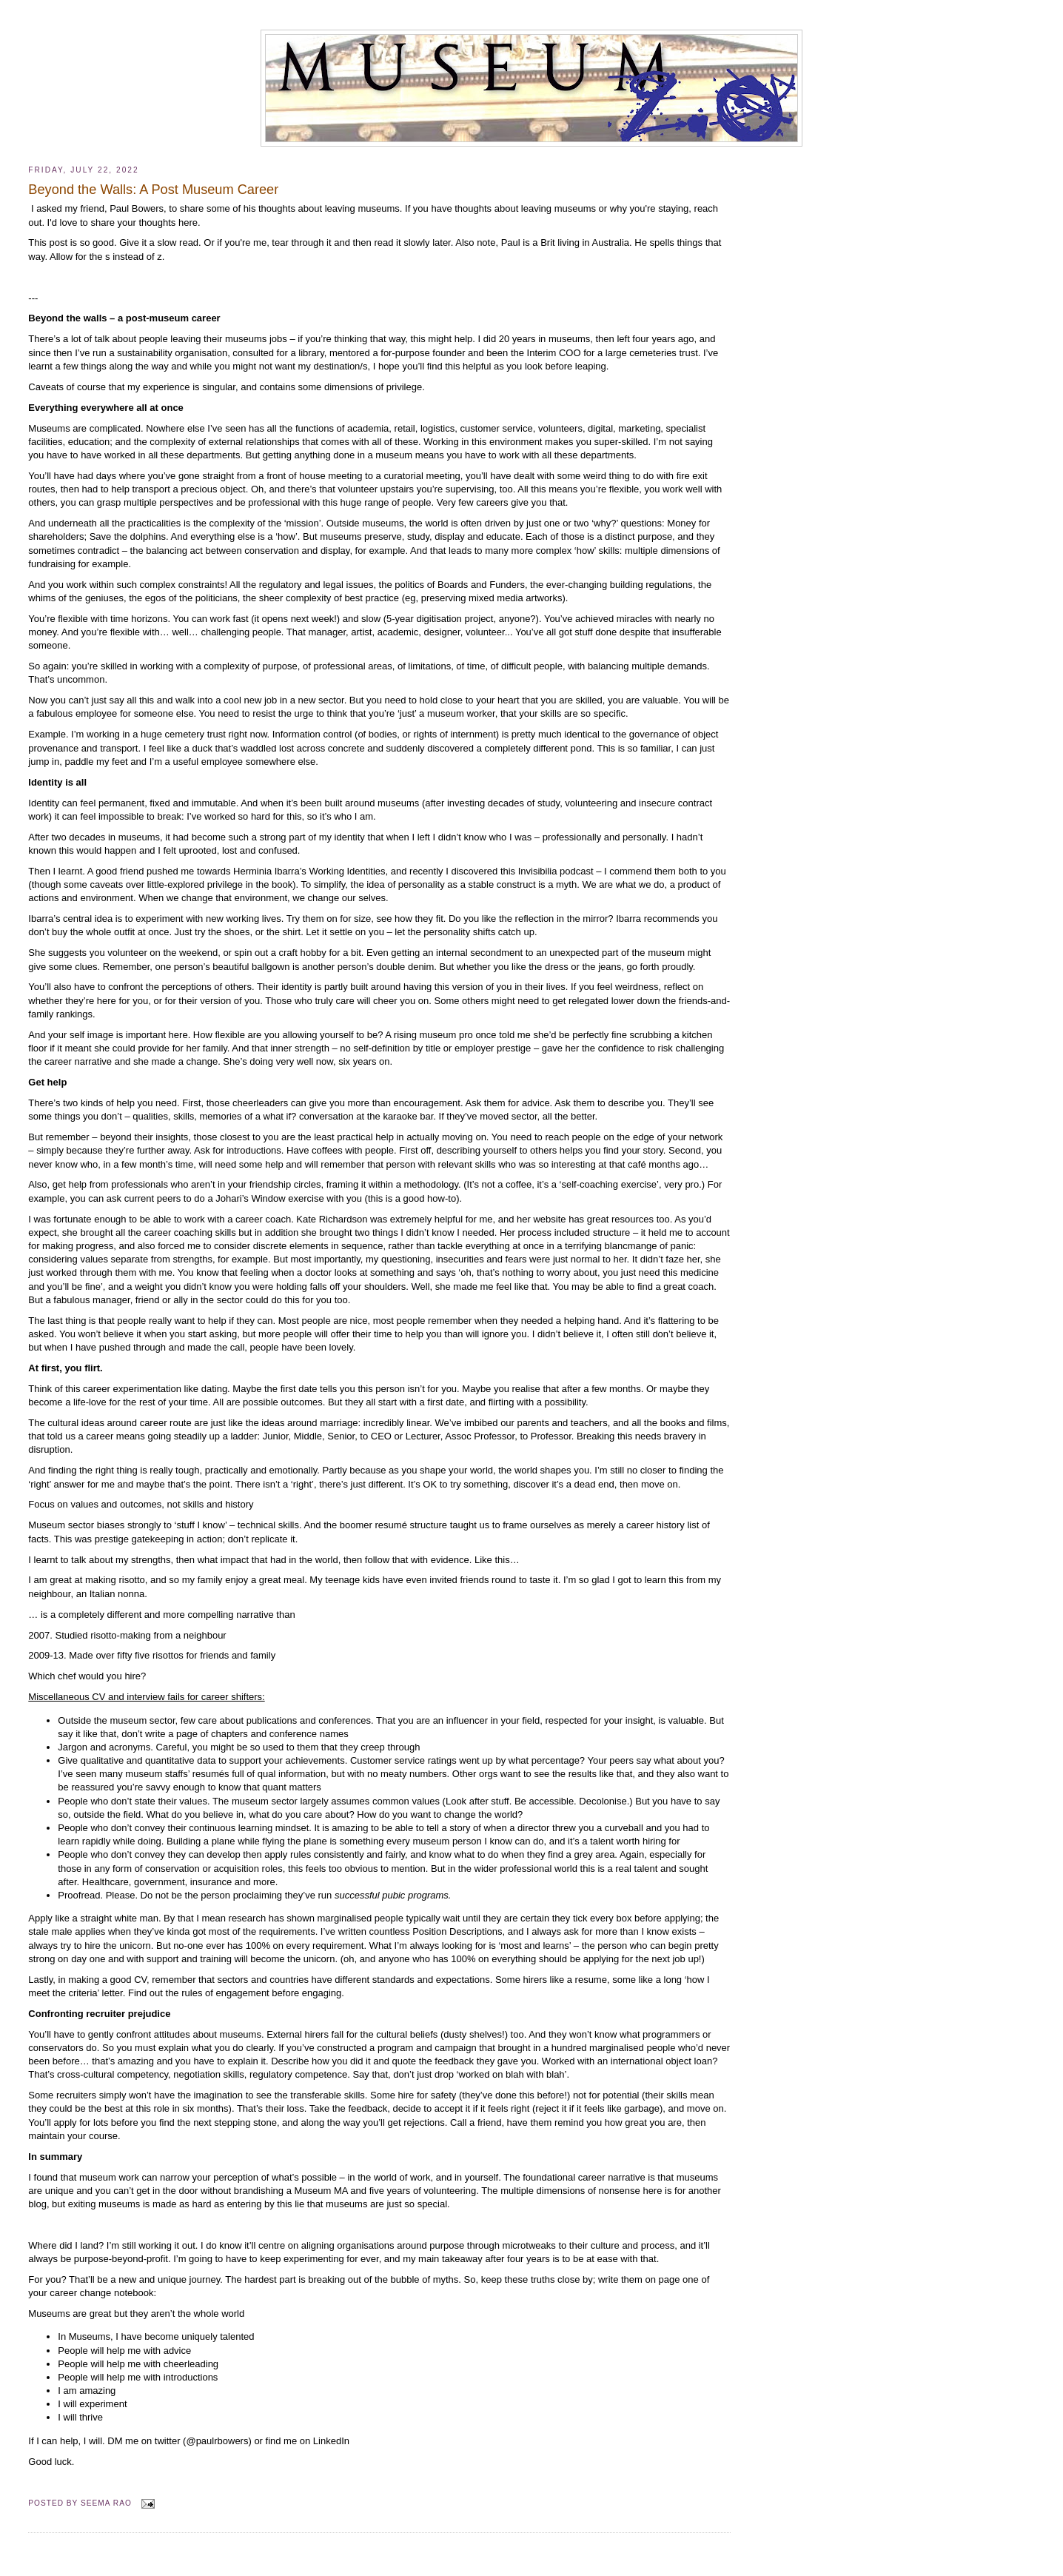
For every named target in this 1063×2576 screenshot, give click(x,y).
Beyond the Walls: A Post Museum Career (153, 189)
